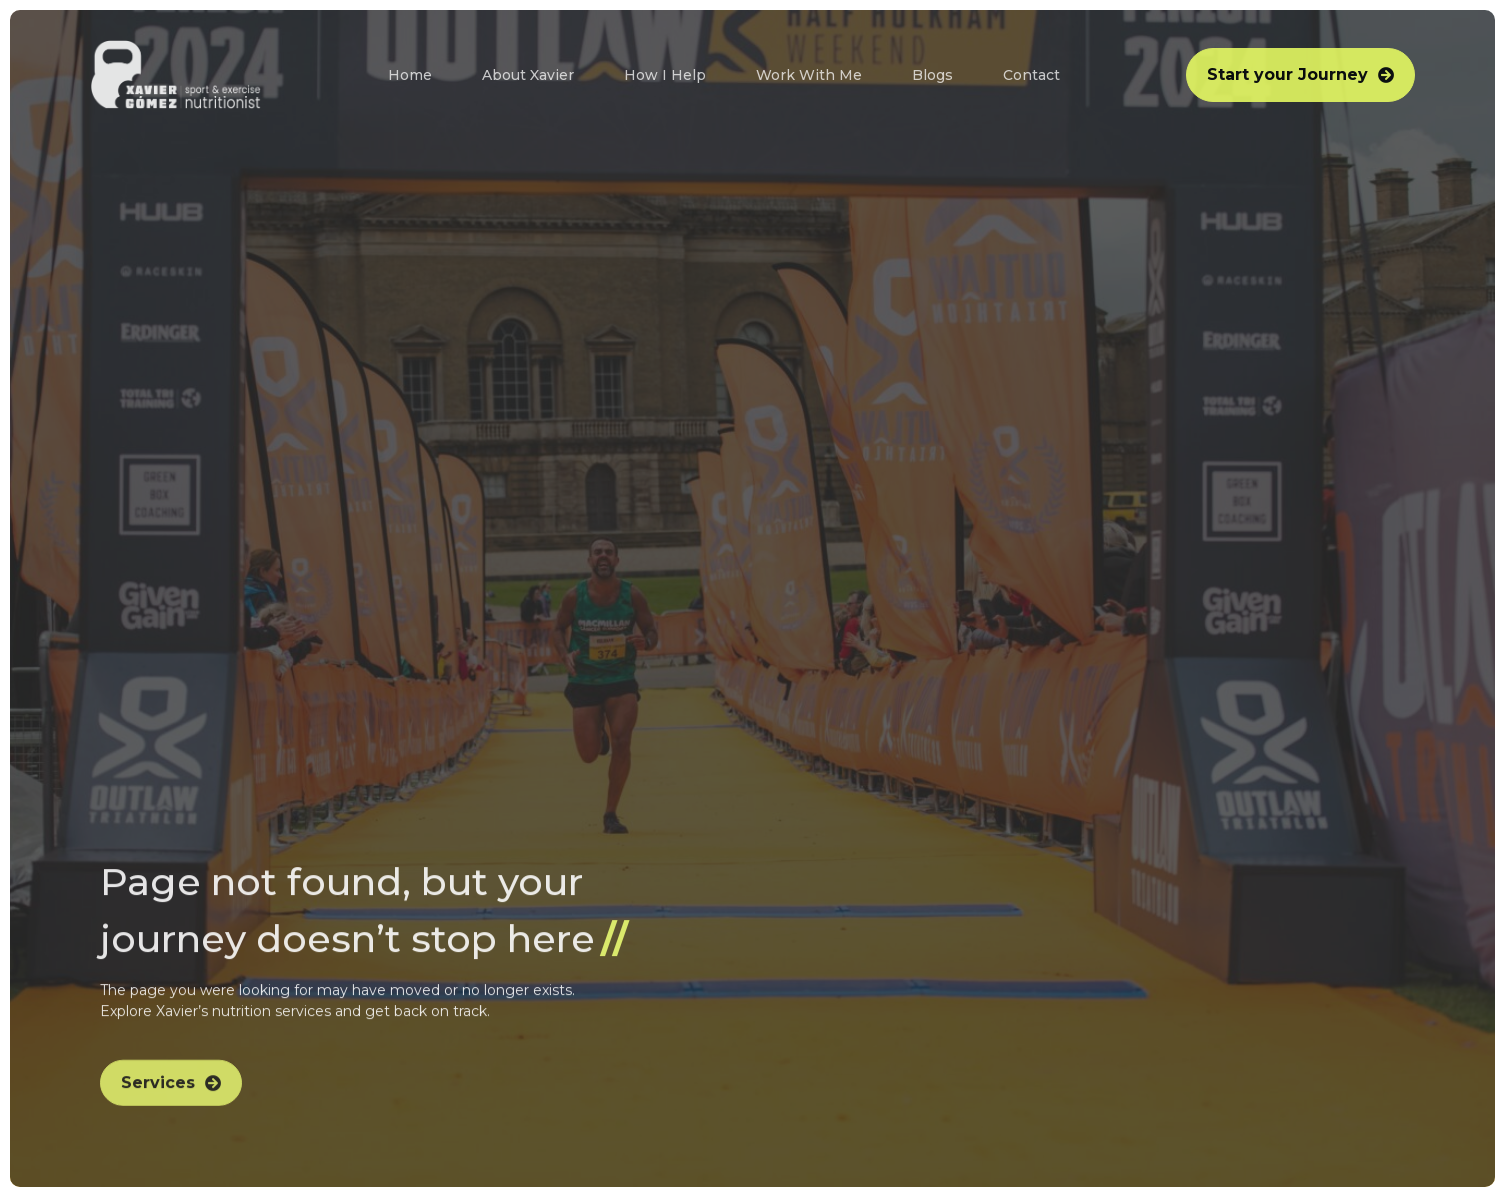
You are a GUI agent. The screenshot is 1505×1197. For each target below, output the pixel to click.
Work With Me (809, 75)
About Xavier (528, 75)
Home (410, 75)
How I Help (665, 75)
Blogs (932, 75)
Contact (1031, 75)
